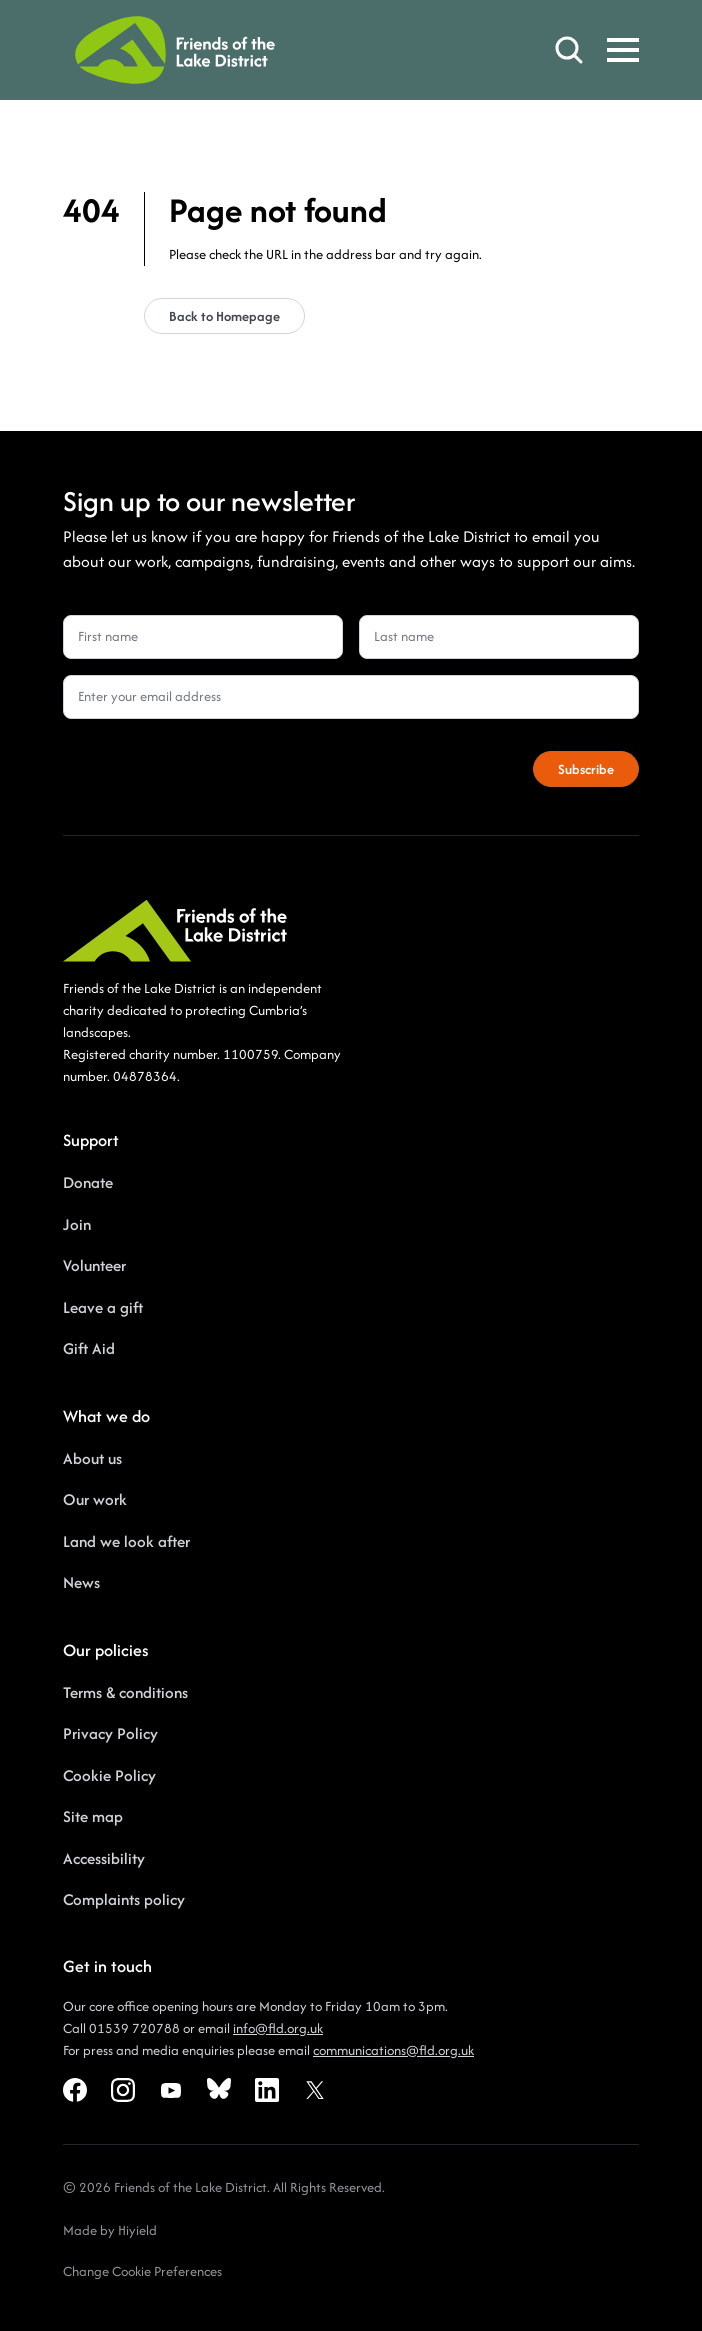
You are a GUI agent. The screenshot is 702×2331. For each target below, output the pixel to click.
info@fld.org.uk (278, 2028)
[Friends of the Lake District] (175, 50)
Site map (93, 1816)
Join (77, 1224)
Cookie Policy (109, 1775)
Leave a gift (103, 1307)
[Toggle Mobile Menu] (623, 50)
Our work (95, 1499)
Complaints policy (124, 1899)
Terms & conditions (125, 1692)
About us (92, 1458)
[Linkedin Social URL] (267, 2090)
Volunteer (94, 1265)
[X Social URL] (315, 2090)
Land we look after (126, 1541)
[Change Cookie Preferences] (142, 2272)
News (81, 1582)
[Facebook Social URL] (75, 2090)
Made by (90, 2230)
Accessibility (104, 1858)
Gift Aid (89, 1348)
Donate (88, 1182)
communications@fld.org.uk (393, 2050)
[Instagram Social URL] (123, 2090)
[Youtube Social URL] (171, 2090)
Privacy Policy (110, 1733)
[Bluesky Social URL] (219, 2090)
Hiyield (137, 2230)
